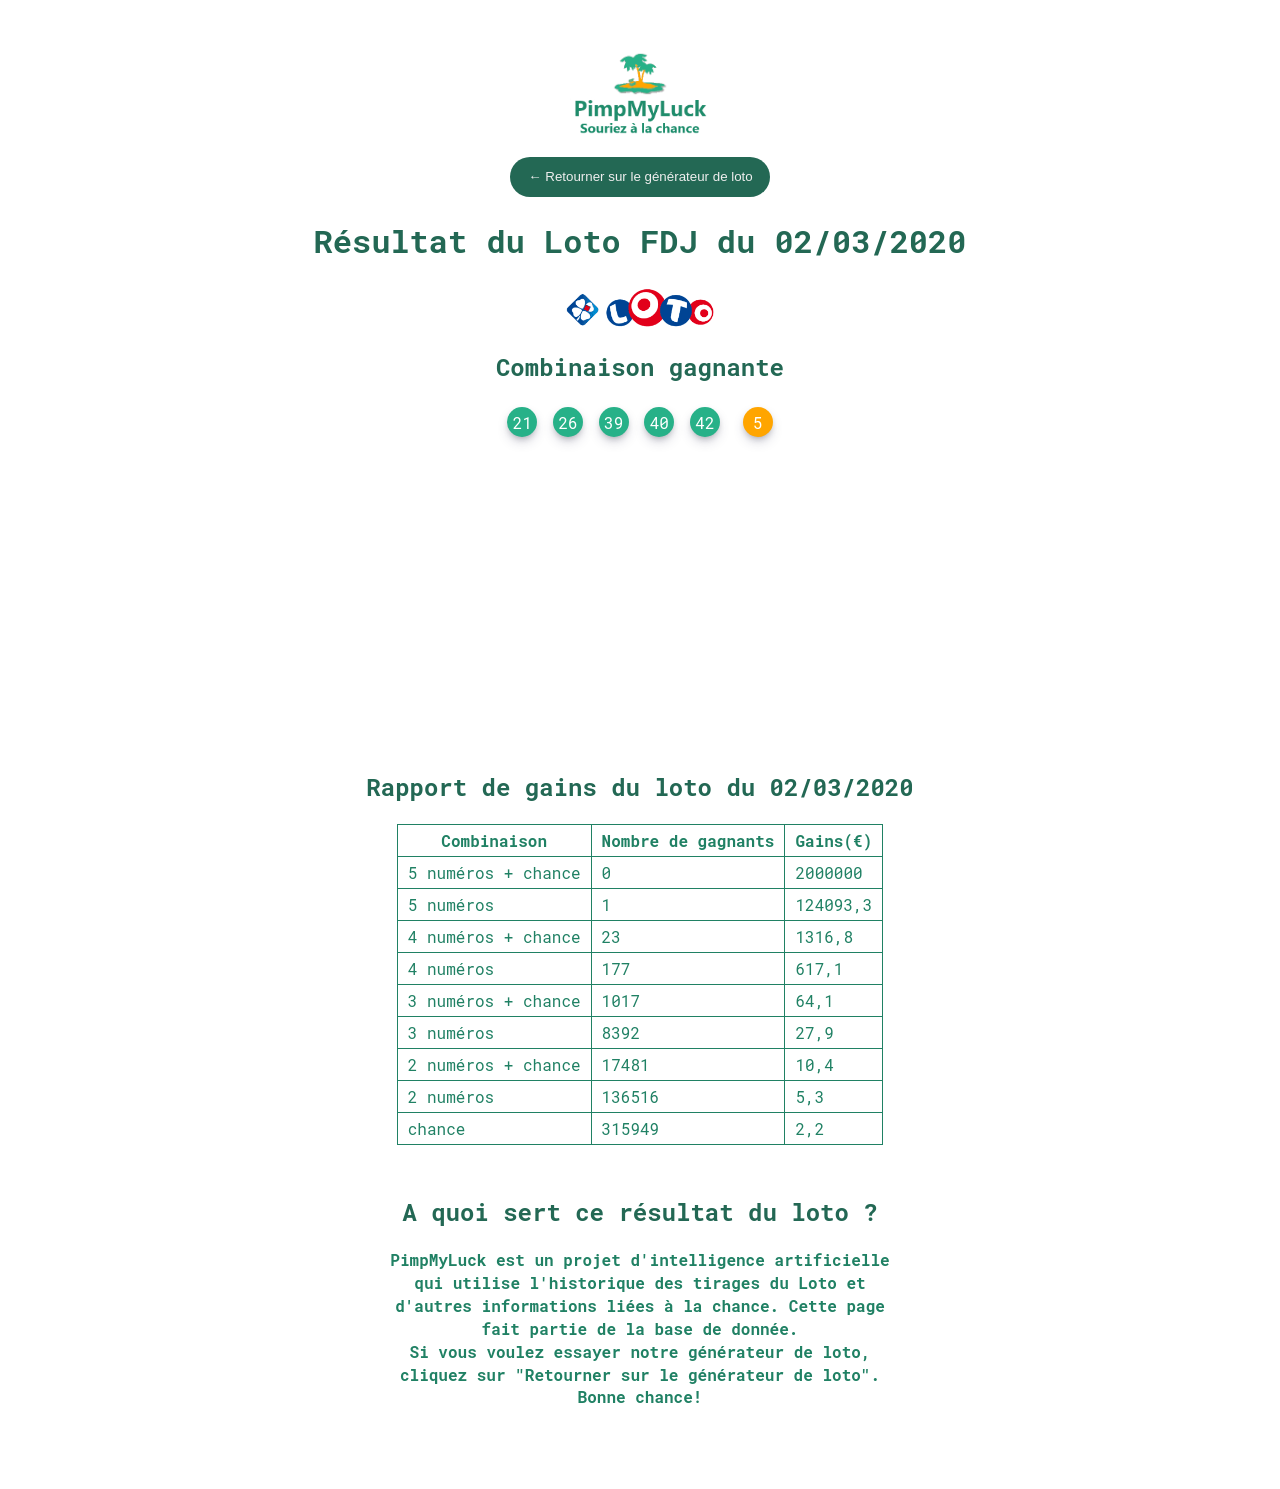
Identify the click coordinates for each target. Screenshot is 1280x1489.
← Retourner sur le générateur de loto (640, 176)
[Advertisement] (640, 610)
